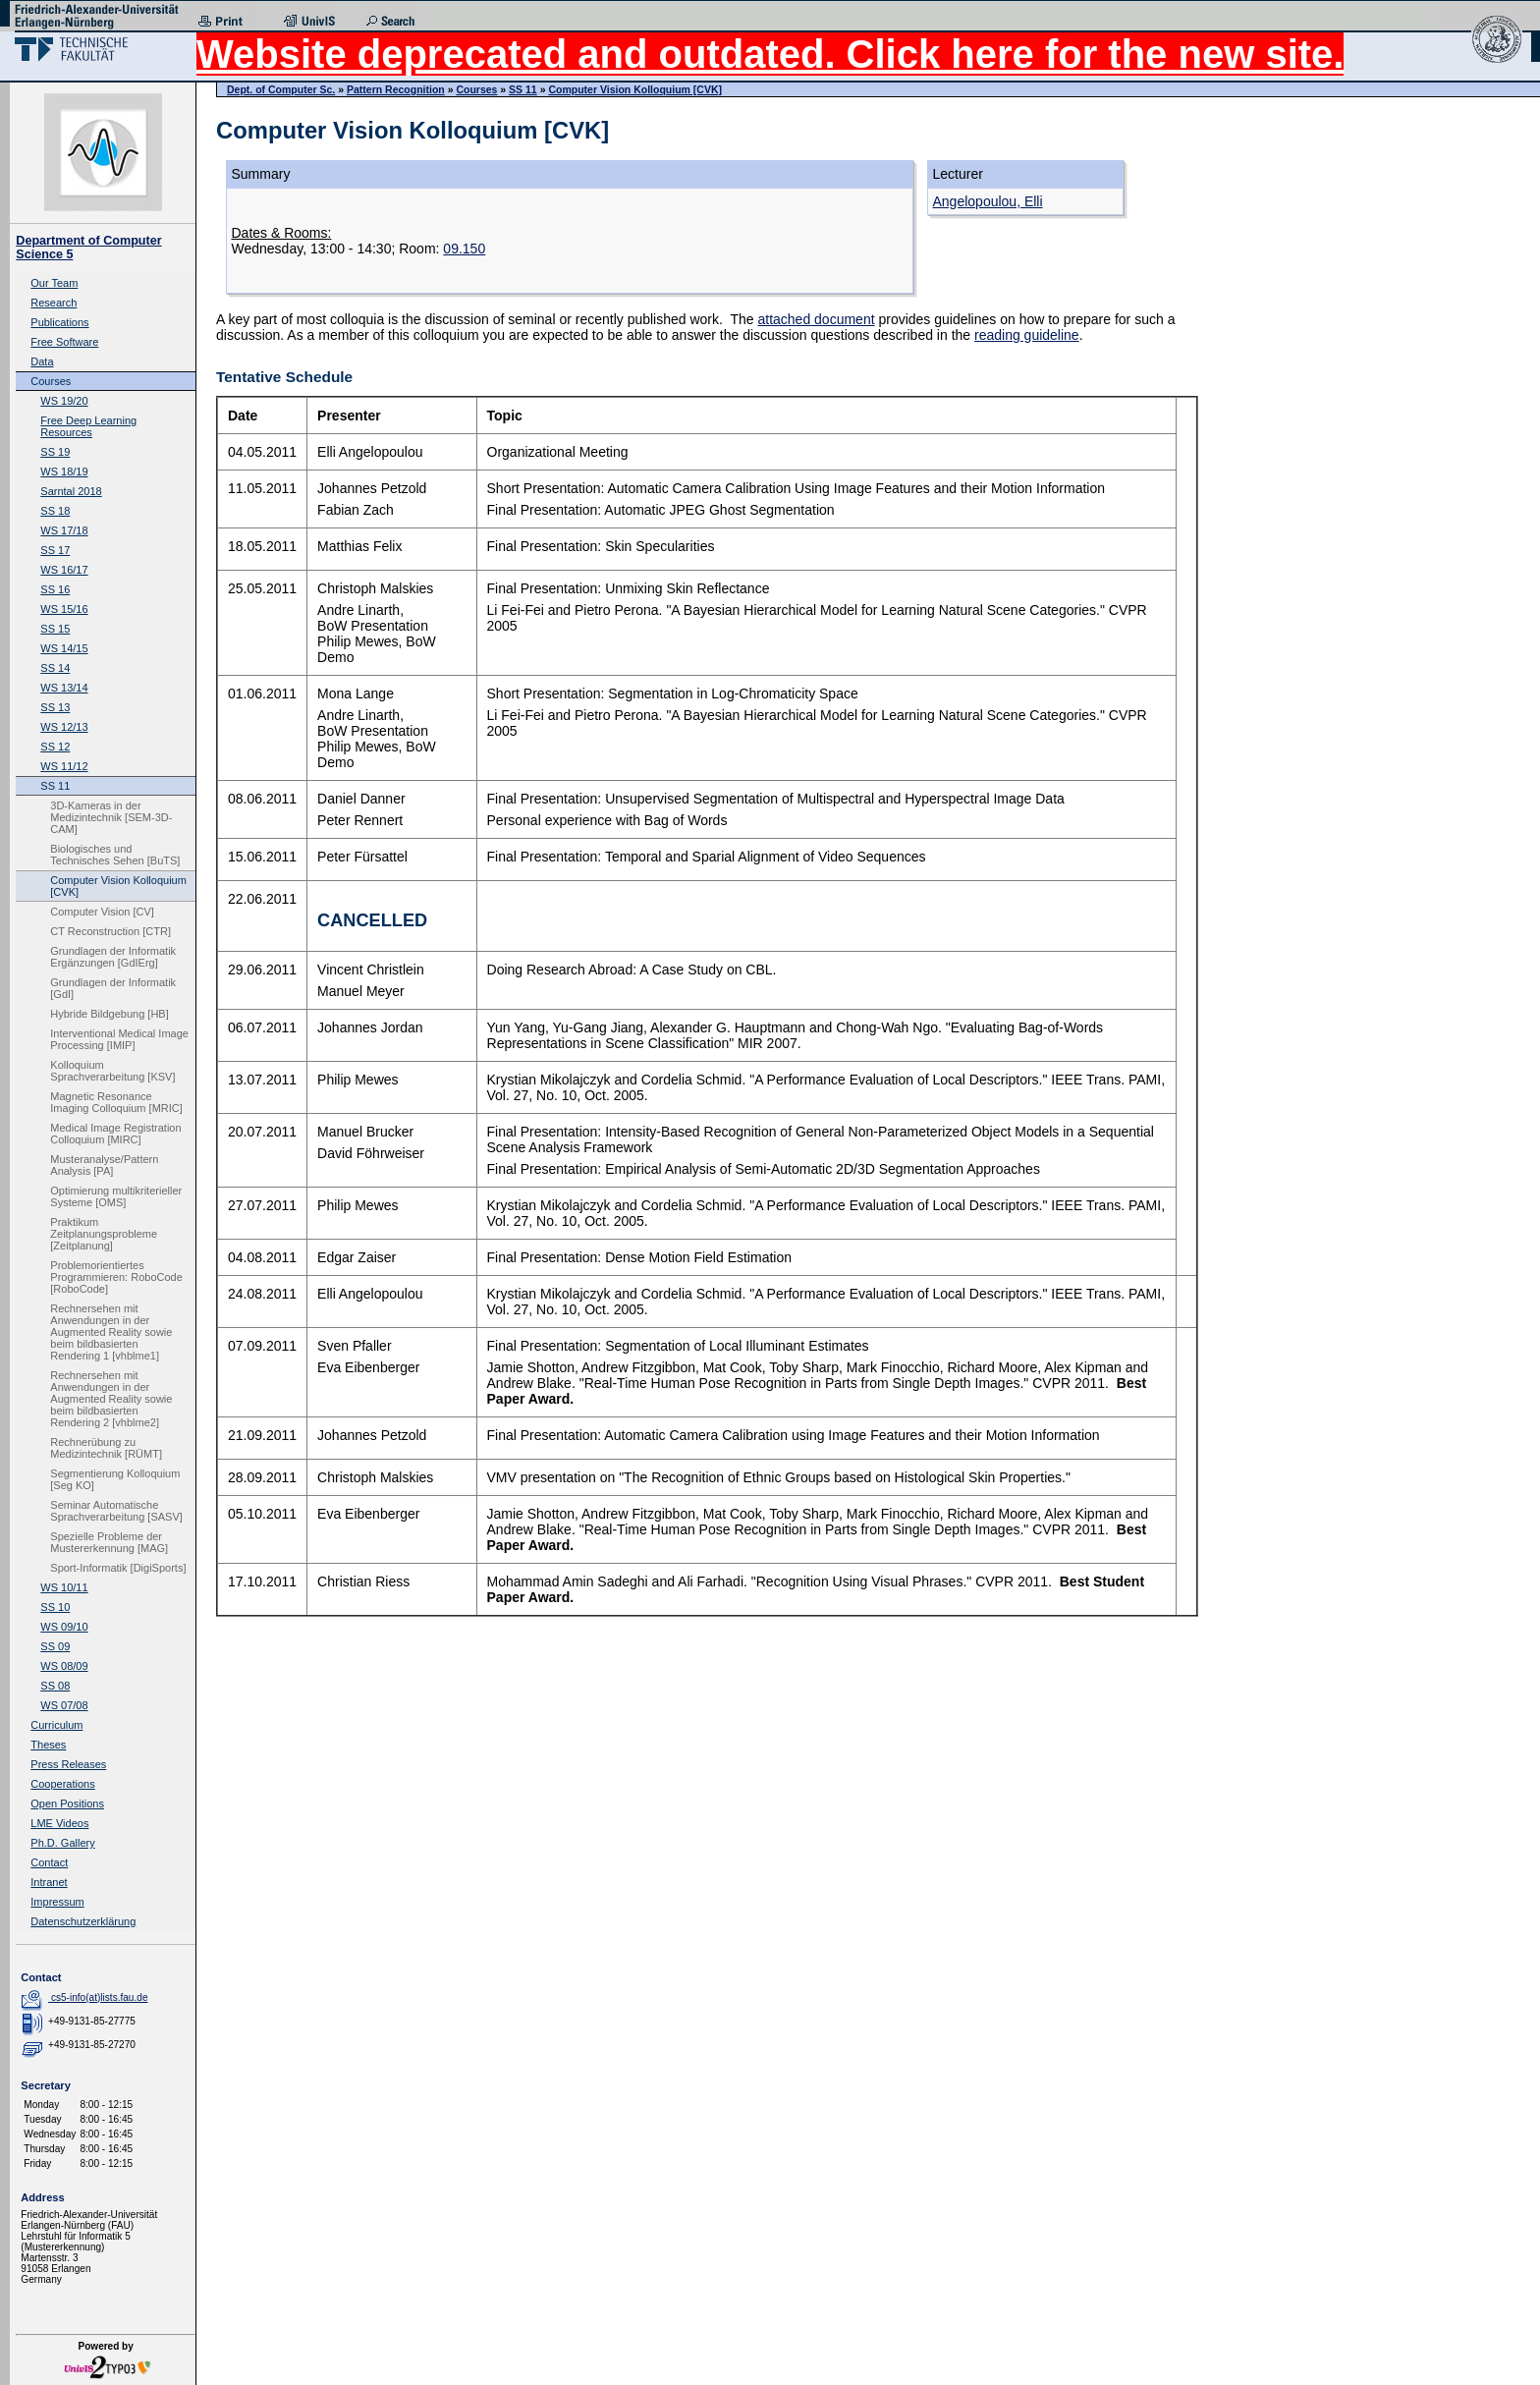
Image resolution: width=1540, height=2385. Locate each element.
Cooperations (62, 1784)
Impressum (56, 1902)
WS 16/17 (63, 570)
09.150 (464, 248)
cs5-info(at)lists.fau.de (99, 1997)
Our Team (54, 283)
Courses (50, 381)
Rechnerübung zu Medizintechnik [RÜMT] (106, 1448)
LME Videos (59, 1823)
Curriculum (56, 1725)
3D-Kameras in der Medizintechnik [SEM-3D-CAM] (111, 817)
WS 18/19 (63, 471)
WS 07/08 (63, 1705)
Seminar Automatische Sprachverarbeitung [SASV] (116, 1511)
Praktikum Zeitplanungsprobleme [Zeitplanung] (103, 1233)
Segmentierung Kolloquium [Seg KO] (115, 1479)
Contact (49, 1862)
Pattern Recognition (396, 89)
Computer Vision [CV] (102, 911)
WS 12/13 (63, 727)
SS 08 (55, 1686)
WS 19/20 (63, 401)
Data (41, 361)
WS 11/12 (63, 766)
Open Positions (67, 1803)
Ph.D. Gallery (62, 1843)
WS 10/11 (63, 1587)
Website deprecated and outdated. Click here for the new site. (770, 54)
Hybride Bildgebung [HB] (109, 1014)
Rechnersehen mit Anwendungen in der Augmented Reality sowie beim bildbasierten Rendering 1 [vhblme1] (111, 1332)
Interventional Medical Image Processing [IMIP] (119, 1039)
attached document (815, 319)
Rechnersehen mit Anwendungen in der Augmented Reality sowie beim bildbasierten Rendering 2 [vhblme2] (111, 1398)
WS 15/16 (63, 609)
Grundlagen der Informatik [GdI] (113, 988)
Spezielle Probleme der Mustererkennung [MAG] (109, 1542)
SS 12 (55, 746)
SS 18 (55, 511)
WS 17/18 (63, 530)
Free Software (64, 342)
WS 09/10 (63, 1627)
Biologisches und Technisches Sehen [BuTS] (115, 854)
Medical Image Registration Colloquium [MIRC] (115, 1133)
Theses (48, 1744)
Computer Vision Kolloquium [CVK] (118, 886)
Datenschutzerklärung (83, 1921)
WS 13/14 (63, 687)
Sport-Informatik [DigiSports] (118, 1568)
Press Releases (68, 1764)
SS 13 (55, 707)
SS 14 (55, 668)
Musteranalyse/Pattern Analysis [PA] (104, 1165)
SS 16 (55, 589)
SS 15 (55, 629)
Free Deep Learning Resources (88, 426)
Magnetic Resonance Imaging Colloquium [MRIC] (116, 1102)
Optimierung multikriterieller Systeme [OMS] (116, 1196)
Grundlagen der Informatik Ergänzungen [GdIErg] (113, 957)
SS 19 (55, 452)
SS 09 (55, 1646)
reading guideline (1026, 335)
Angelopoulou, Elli (988, 201)
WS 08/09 (63, 1666)
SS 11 (55, 786)
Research (53, 302)
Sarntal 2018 (70, 491)
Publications (59, 322)
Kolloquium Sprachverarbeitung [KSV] (112, 1070)
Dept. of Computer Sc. (281, 89)
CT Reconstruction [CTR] (110, 931)
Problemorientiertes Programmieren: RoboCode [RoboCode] (116, 1277)
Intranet (48, 1882)
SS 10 (55, 1607)
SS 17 (55, 550)
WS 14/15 (63, 648)
